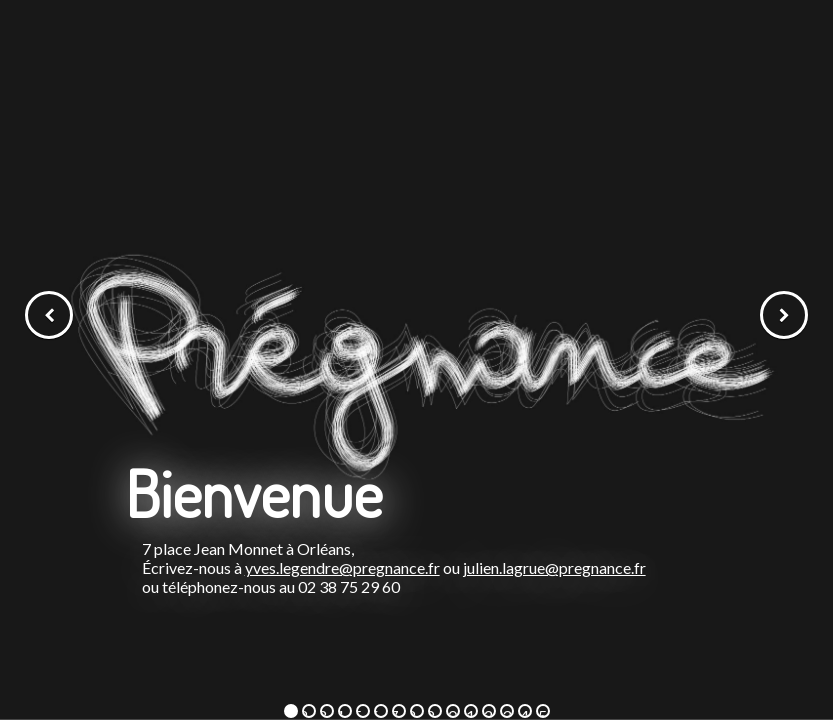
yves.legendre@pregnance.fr (342, 567)
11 (469, 712)
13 (505, 712)
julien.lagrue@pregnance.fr (554, 567)
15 (541, 712)
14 (523, 712)
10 (451, 712)
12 (487, 712)
